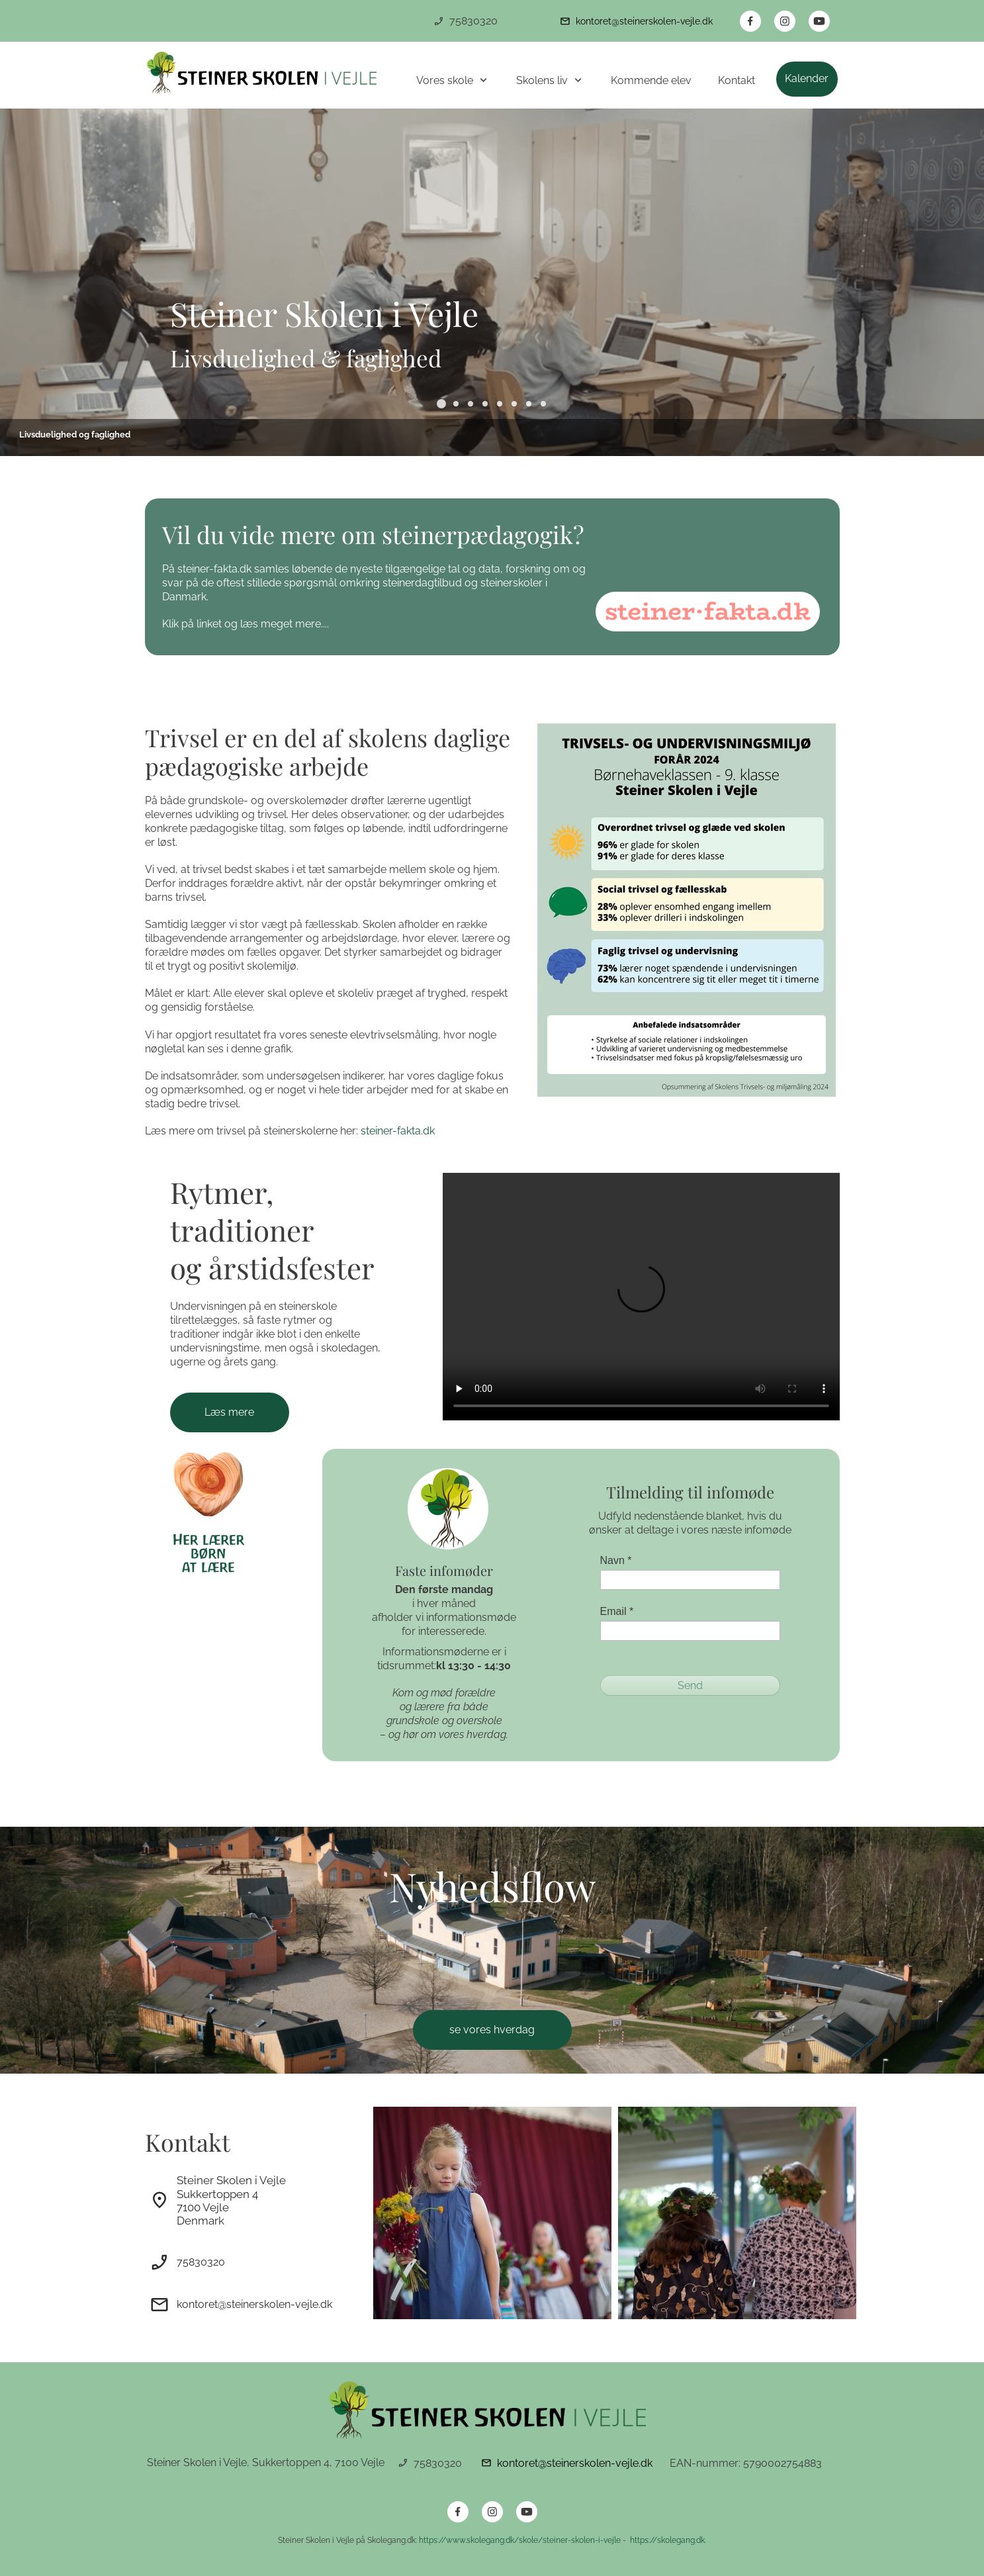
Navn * (616, 1560)
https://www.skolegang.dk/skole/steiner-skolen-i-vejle (521, 2540)
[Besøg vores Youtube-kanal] (819, 21)
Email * (617, 1611)
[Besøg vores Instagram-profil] (784, 21)
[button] (441, 403)
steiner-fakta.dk (398, 1131)
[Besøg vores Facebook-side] (750, 21)
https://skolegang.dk (666, 2540)
